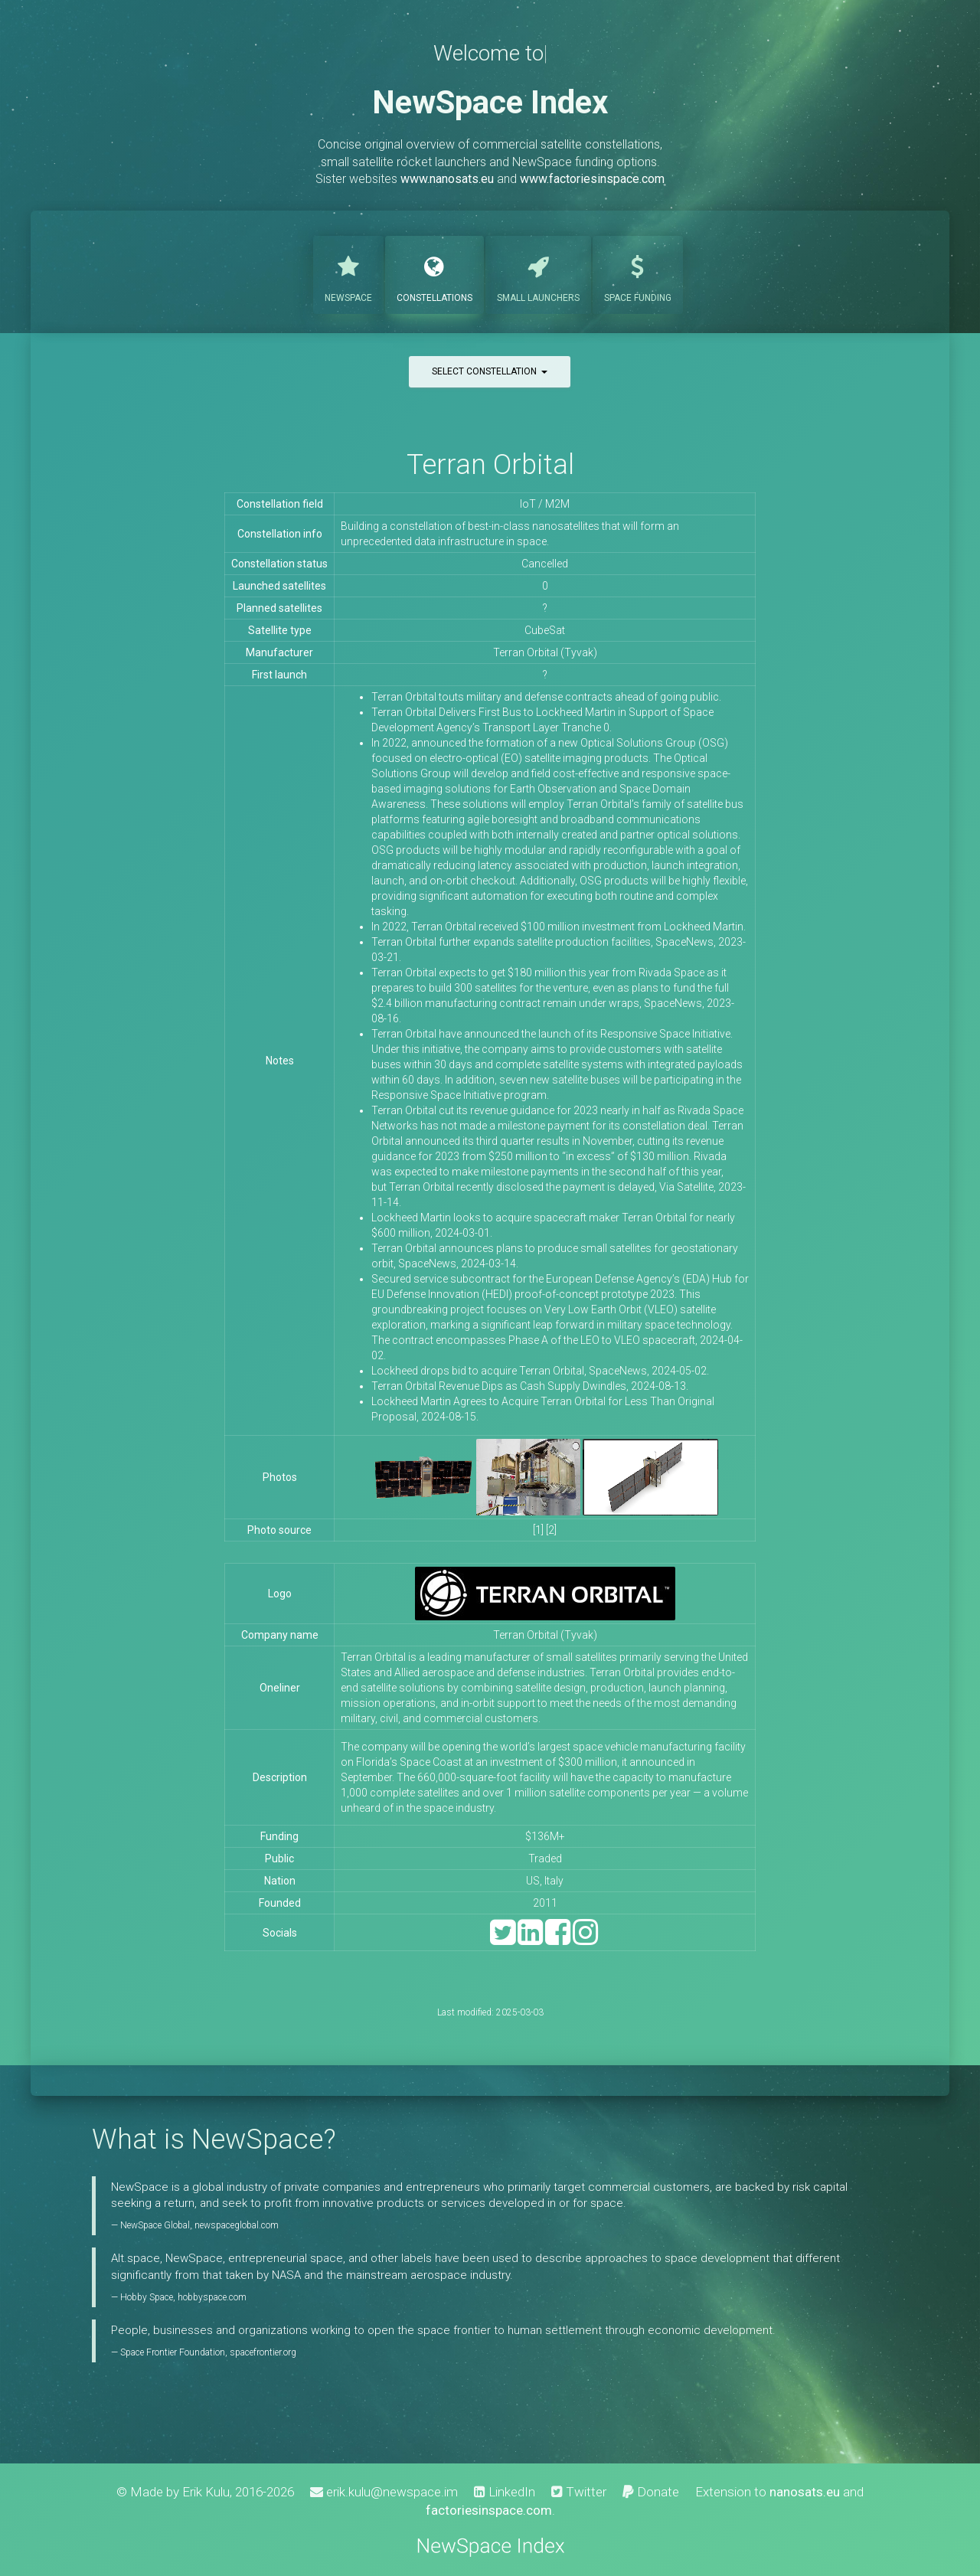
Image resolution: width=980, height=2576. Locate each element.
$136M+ (545, 1836)
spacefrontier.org (263, 2352)
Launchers (538, 273)
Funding (637, 273)
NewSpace (348, 273)
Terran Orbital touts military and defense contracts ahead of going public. (546, 697)
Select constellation (489, 371)
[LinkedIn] (530, 1939)
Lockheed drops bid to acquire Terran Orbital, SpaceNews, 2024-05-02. (540, 1371)
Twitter (578, 2491)
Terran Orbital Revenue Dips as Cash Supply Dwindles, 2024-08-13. (529, 1386)
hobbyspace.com (212, 2297)
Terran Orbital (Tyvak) (545, 1635)
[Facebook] (557, 1939)
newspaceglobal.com (236, 2225)
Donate (650, 2491)
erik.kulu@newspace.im (384, 2491)
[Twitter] (502, 1939)
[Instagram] (585, 1939)
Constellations (434, 273)
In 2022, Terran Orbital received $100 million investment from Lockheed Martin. (558, 926)
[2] (551, 1530)
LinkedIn (504, 2491)
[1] (538, 1530)
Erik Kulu (206, 2491)
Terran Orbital (490, 464)
